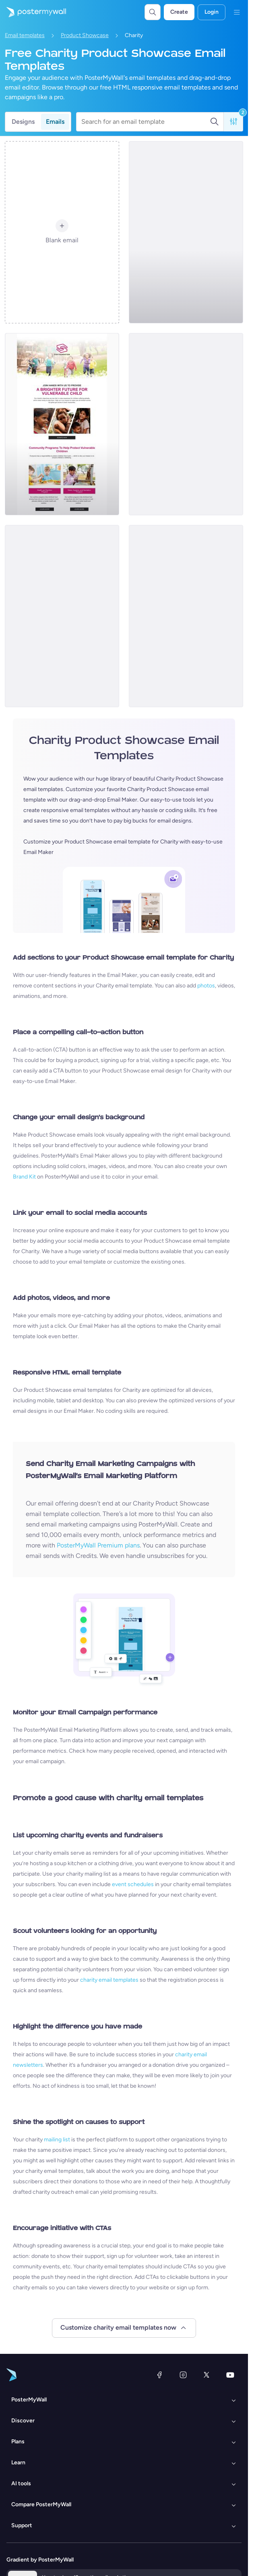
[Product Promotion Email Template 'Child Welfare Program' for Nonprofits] (186, 424)
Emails (55, 121)
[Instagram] (183, 2375)
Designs (23, 121)
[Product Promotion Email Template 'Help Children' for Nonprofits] (62, 616)
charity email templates (109, 1979)
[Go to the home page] (33, 12)
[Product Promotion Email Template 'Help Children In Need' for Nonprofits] (186, 232)
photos (206, 985)
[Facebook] (159, 2375)
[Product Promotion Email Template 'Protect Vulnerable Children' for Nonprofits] (62, 424)
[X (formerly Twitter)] (206, 2375)
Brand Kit (24, 1176)
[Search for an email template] (145, 122)
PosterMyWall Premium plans (98, 1545)
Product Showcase (85, 35)
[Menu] (236, 12)
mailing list (57, 2139)
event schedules (133, 1884)
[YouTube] (230, 2375)
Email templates (25, 35)
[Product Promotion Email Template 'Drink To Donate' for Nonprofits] (186, 616)
